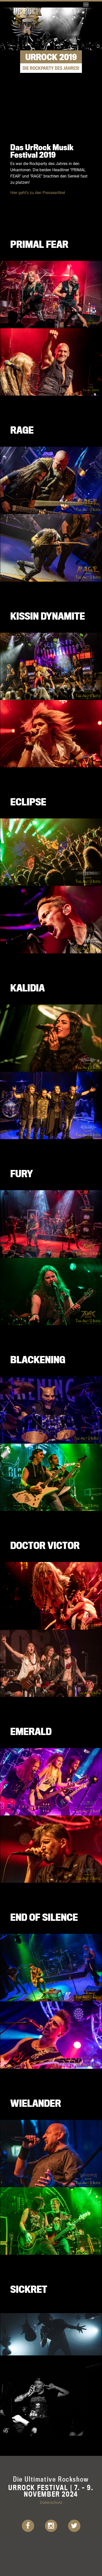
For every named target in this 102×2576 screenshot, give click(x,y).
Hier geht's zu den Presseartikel (37, 192)
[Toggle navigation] (86, 5)
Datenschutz (51, 2502)
